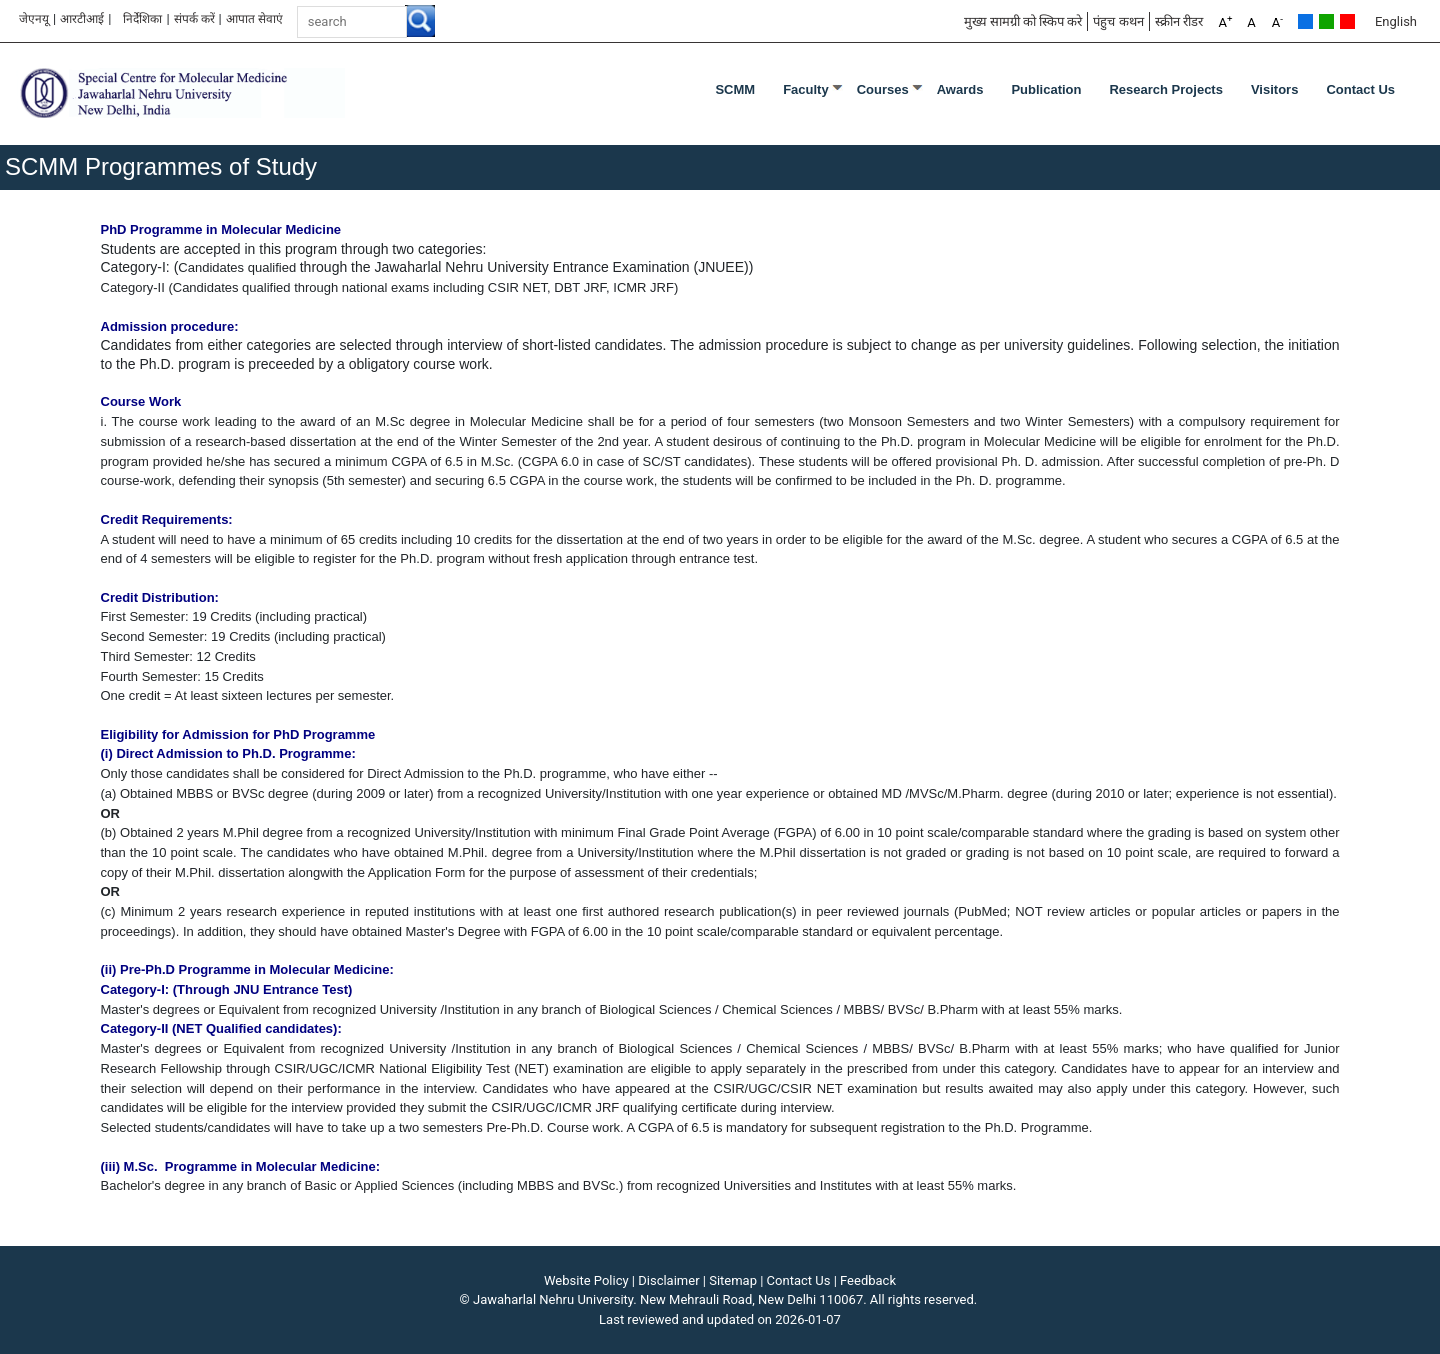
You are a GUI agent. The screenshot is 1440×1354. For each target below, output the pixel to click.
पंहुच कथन (1118, 21)
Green (1326, 21)
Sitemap (733, 1280)
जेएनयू (34, 19)
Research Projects (1165, 89)
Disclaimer (668, 1280)
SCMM (735, 89)
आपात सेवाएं (254, 19)
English (1396, 21)
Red (1347, 21)
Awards (960, 89)
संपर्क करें (194, 19)
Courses (883, 89)
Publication (1046, 89)
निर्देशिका (142, 19)
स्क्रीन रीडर (1179, 21)
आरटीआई (82, 19)
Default (1305, 21)
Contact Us (1360, 89)
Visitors (1274, 89)
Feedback (868, 1280)
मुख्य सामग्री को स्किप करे (1023, 21)
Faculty (806, 89)
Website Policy (586, 1280)
